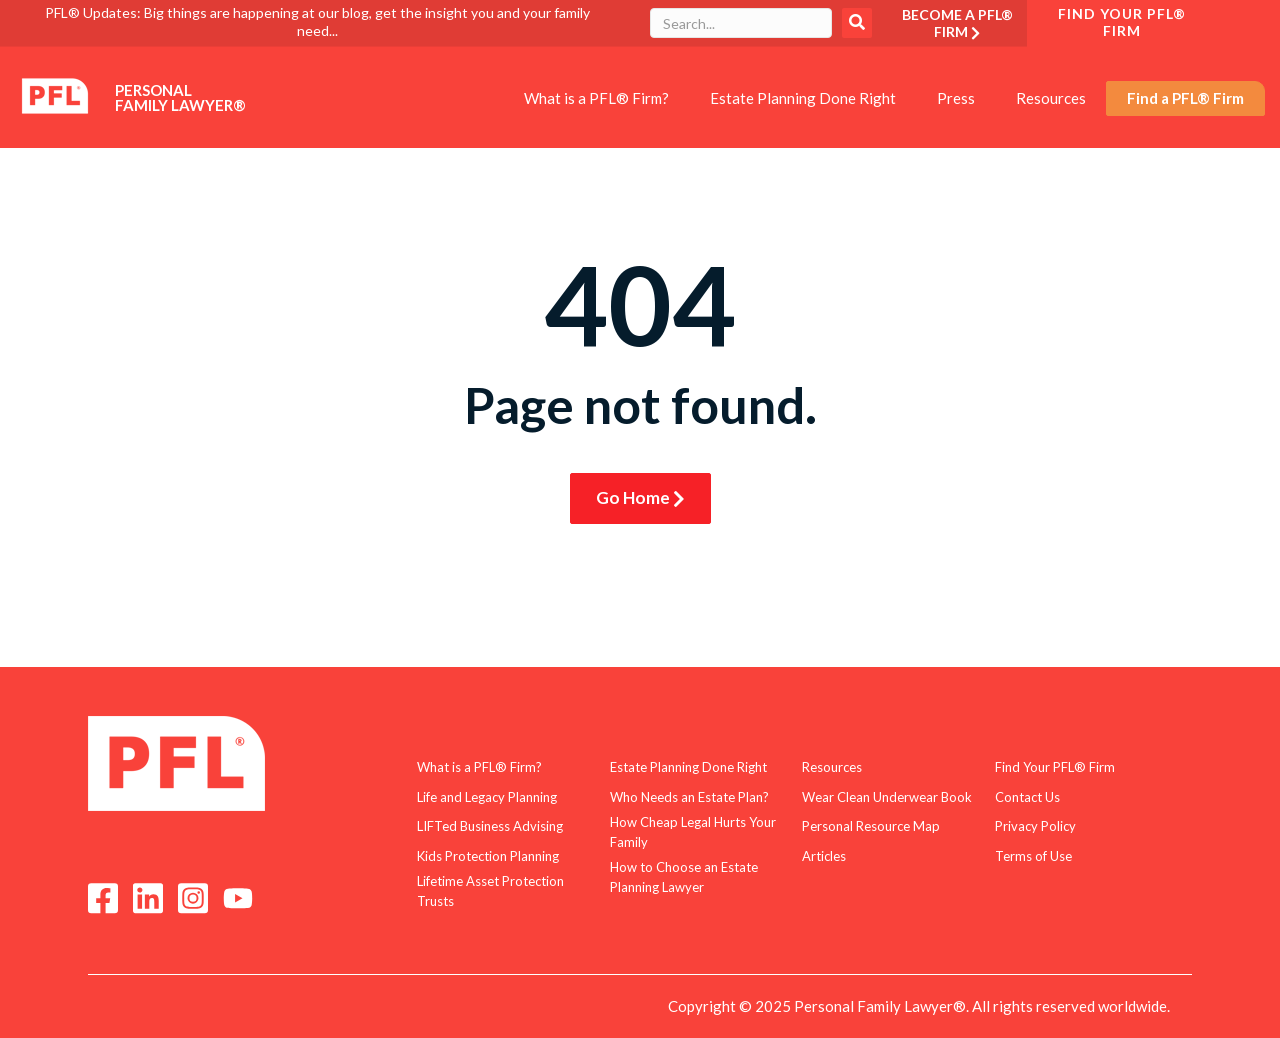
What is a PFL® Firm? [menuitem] (596, 98)
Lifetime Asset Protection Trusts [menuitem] (490, 891)
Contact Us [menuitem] (1027, 797)
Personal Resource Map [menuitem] (871, 826)
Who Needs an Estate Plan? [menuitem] (689, 797)
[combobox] (741, 23)
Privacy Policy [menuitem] (1035, 826)
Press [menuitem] (956, 98)
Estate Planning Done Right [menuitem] (803, 98)
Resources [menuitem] (1051, 98)
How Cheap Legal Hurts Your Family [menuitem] (693, 832)
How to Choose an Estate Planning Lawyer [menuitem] (684, 877)
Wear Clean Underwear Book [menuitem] (887, 797)
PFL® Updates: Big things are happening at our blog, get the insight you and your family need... (317, 21)
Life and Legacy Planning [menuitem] (487, 797)
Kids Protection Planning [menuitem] (488, 856)
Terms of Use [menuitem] (1033, 856)
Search (857, 23)
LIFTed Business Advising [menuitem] (490, 826)
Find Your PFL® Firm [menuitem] (1055, 767)
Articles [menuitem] (824, 856)
